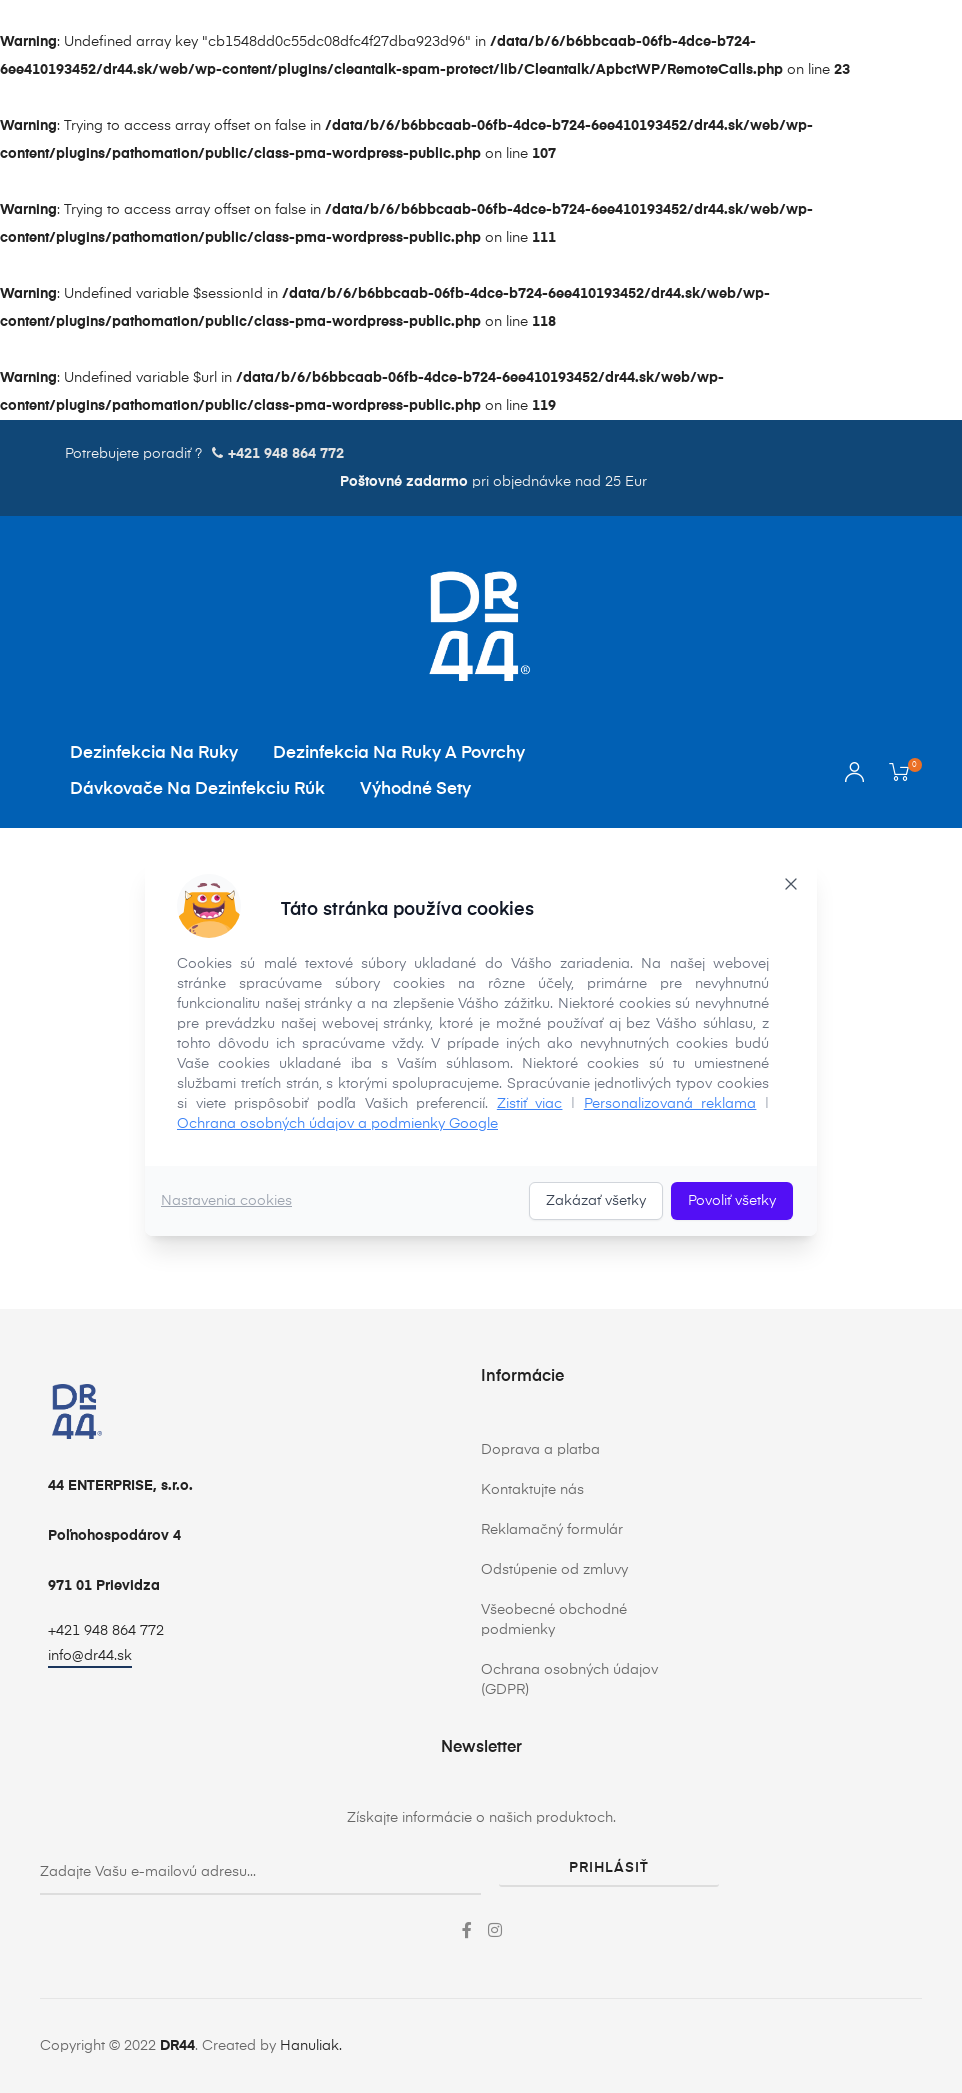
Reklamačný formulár (552, 1530)
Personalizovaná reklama (670, 1104)
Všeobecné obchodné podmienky (554, 1620)
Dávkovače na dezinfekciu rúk (197, 789)
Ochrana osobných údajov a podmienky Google (337, 1124)
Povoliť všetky (732, 1201)
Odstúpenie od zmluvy (554, 1570)
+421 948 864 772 (106, 1631)
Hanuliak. (311, 2046)
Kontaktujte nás (532, 1490)
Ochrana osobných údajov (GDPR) (569, 1680)
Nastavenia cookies (226, 1201)
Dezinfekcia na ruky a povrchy (399, 753)
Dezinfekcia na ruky (154, 753)
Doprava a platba (540, 1450)
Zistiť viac (530, 1104)
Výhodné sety (415, 789)
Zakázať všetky (596, 1201)
